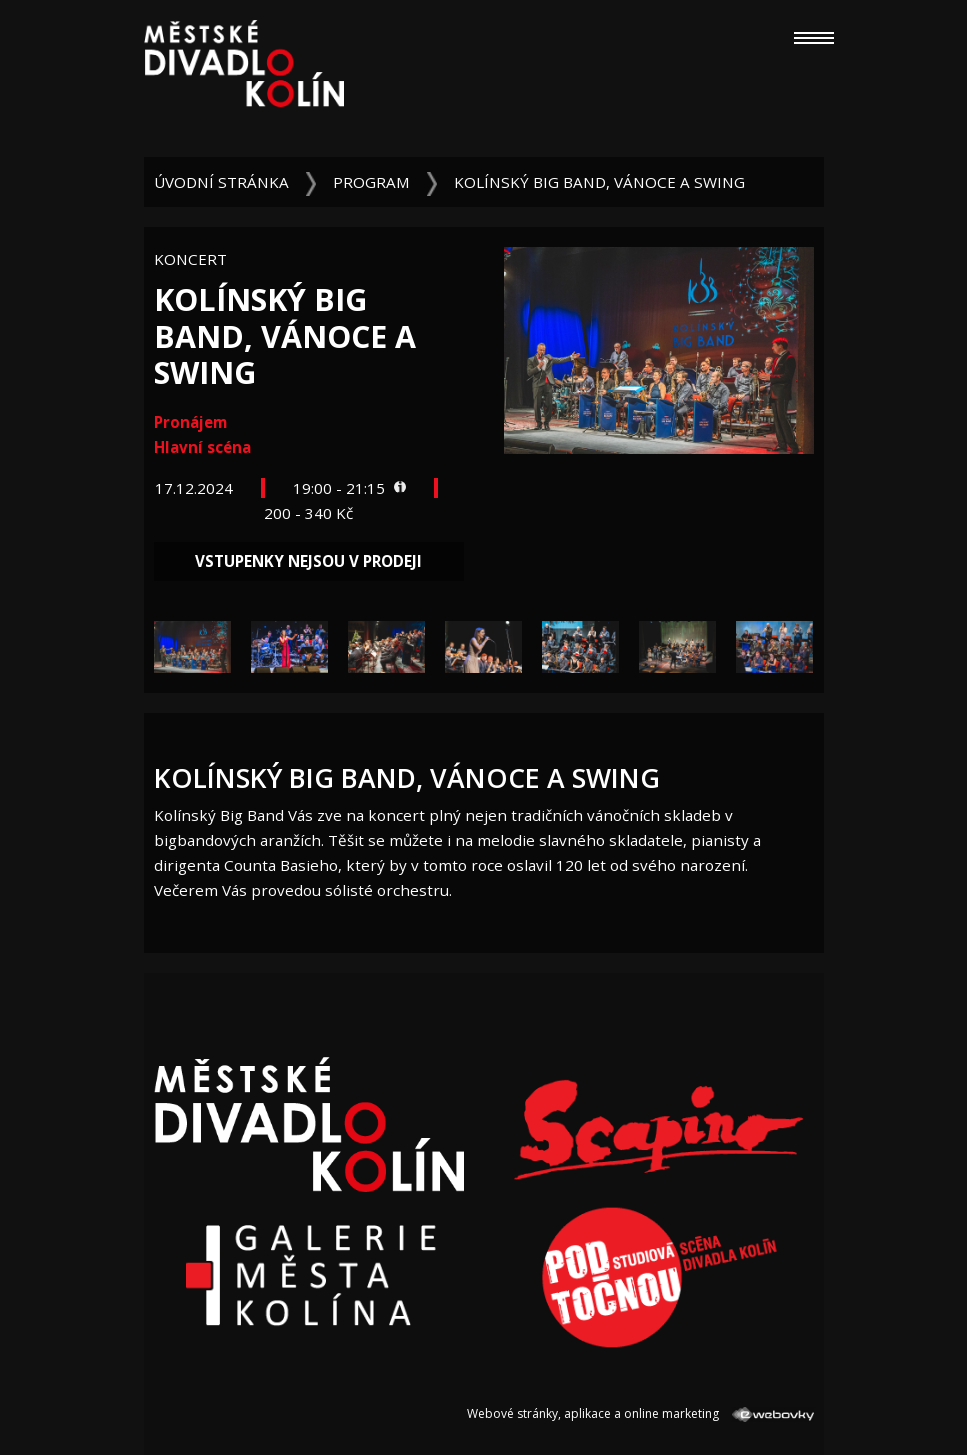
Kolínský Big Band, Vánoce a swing (599, 182)
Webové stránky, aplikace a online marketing (640, 1413)
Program (371, 182)
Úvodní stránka (221, 182)
